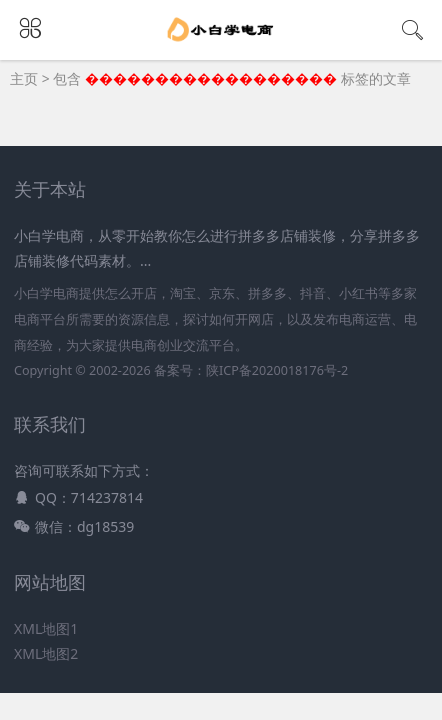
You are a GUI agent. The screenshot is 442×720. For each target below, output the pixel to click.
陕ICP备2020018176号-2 (277, 370)
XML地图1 (46, 628)
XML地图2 (46, 653)
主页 (24, 78)
